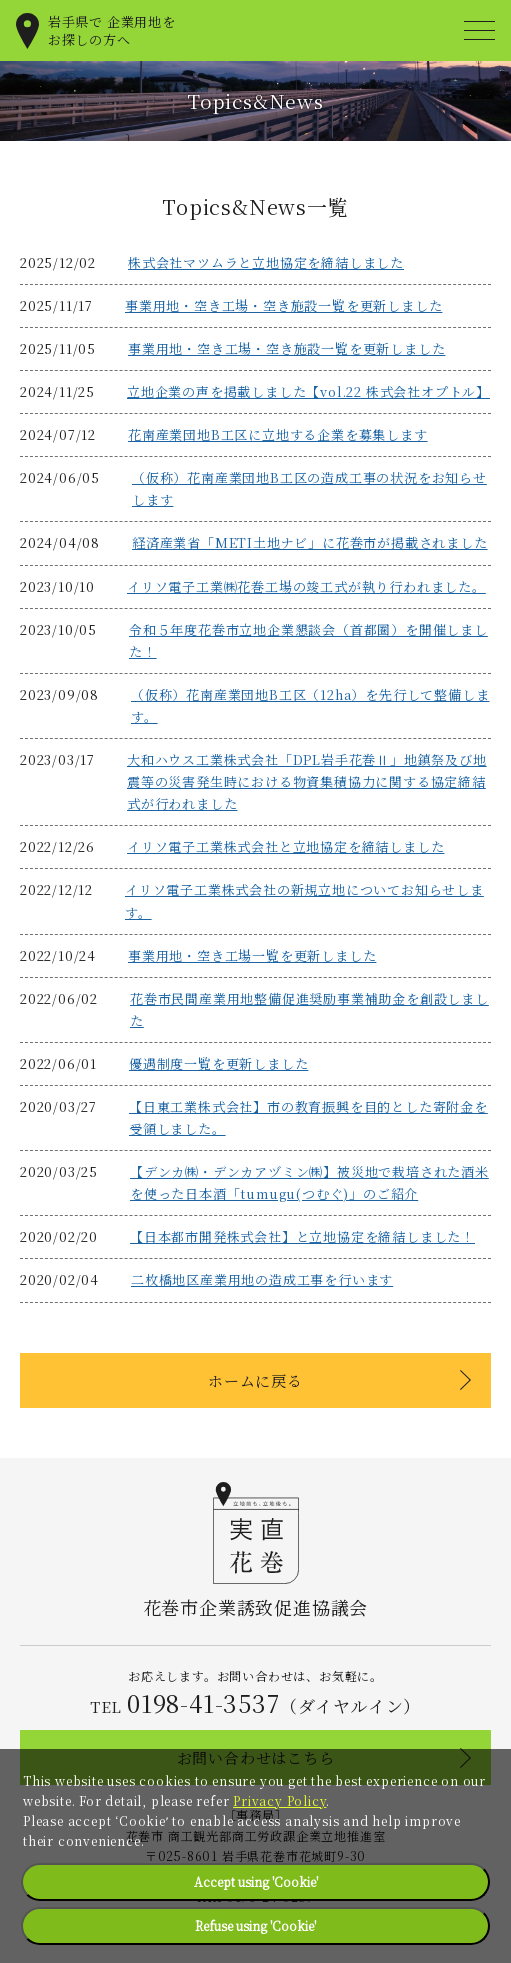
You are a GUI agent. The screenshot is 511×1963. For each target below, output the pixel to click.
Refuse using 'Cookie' (255, 1925)
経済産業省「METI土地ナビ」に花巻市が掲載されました (310, 542)
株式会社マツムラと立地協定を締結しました (266, 262)
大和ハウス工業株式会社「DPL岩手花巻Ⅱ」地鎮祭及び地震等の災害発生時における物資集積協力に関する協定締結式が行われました (307, 781)
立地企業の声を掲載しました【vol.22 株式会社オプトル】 (308, 391)
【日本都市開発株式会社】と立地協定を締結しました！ (302, 1236)
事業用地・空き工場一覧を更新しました (252, 955)
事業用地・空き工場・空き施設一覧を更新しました (283, 305)
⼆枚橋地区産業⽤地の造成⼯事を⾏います (262, 1279)
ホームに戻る (255, 1380)
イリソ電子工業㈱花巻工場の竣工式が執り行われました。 (306, 586)
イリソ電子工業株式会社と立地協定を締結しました (285, 846)
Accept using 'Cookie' (256, 1881)
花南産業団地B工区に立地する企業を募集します (278, 434)
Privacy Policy (279, 1800)
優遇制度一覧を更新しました (218, 1063)
